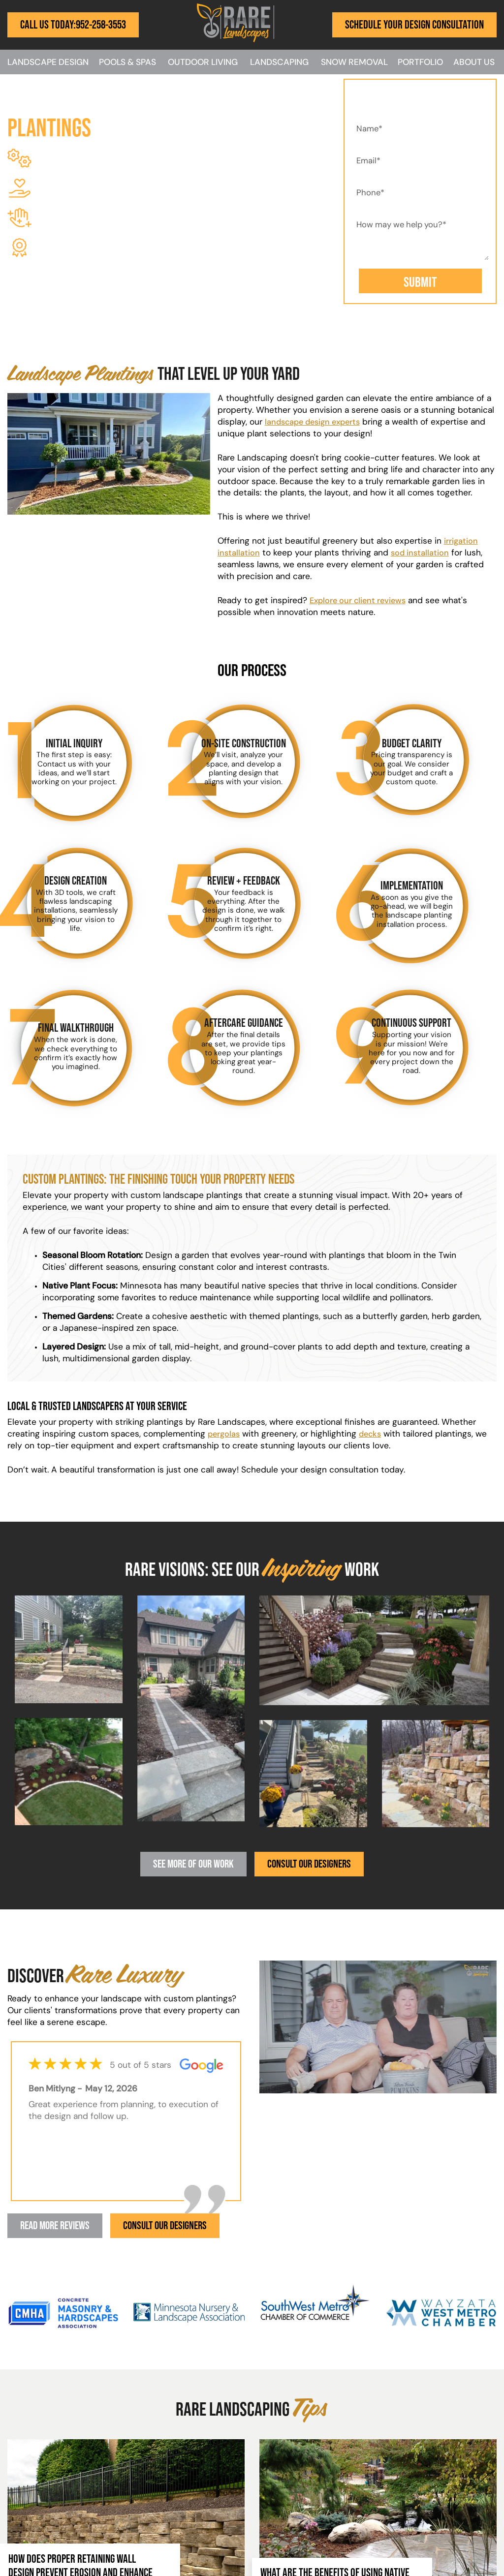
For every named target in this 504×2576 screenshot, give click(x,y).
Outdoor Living (203, 63)
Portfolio (420, 63)
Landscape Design (48, 63)
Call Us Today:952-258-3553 (73, 24)
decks (374, 1434)
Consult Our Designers (311, 1864)
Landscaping (279, 63)
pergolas (225, 1434)
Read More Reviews (57, 2226)
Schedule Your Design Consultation (414, 24)
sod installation (422, 553)
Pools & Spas (127, 63)
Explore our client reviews (361, 601)
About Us (474, 63)
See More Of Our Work (191, 1864)
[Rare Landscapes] (235, 40)
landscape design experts (316, 422)
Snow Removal (354, 63)
